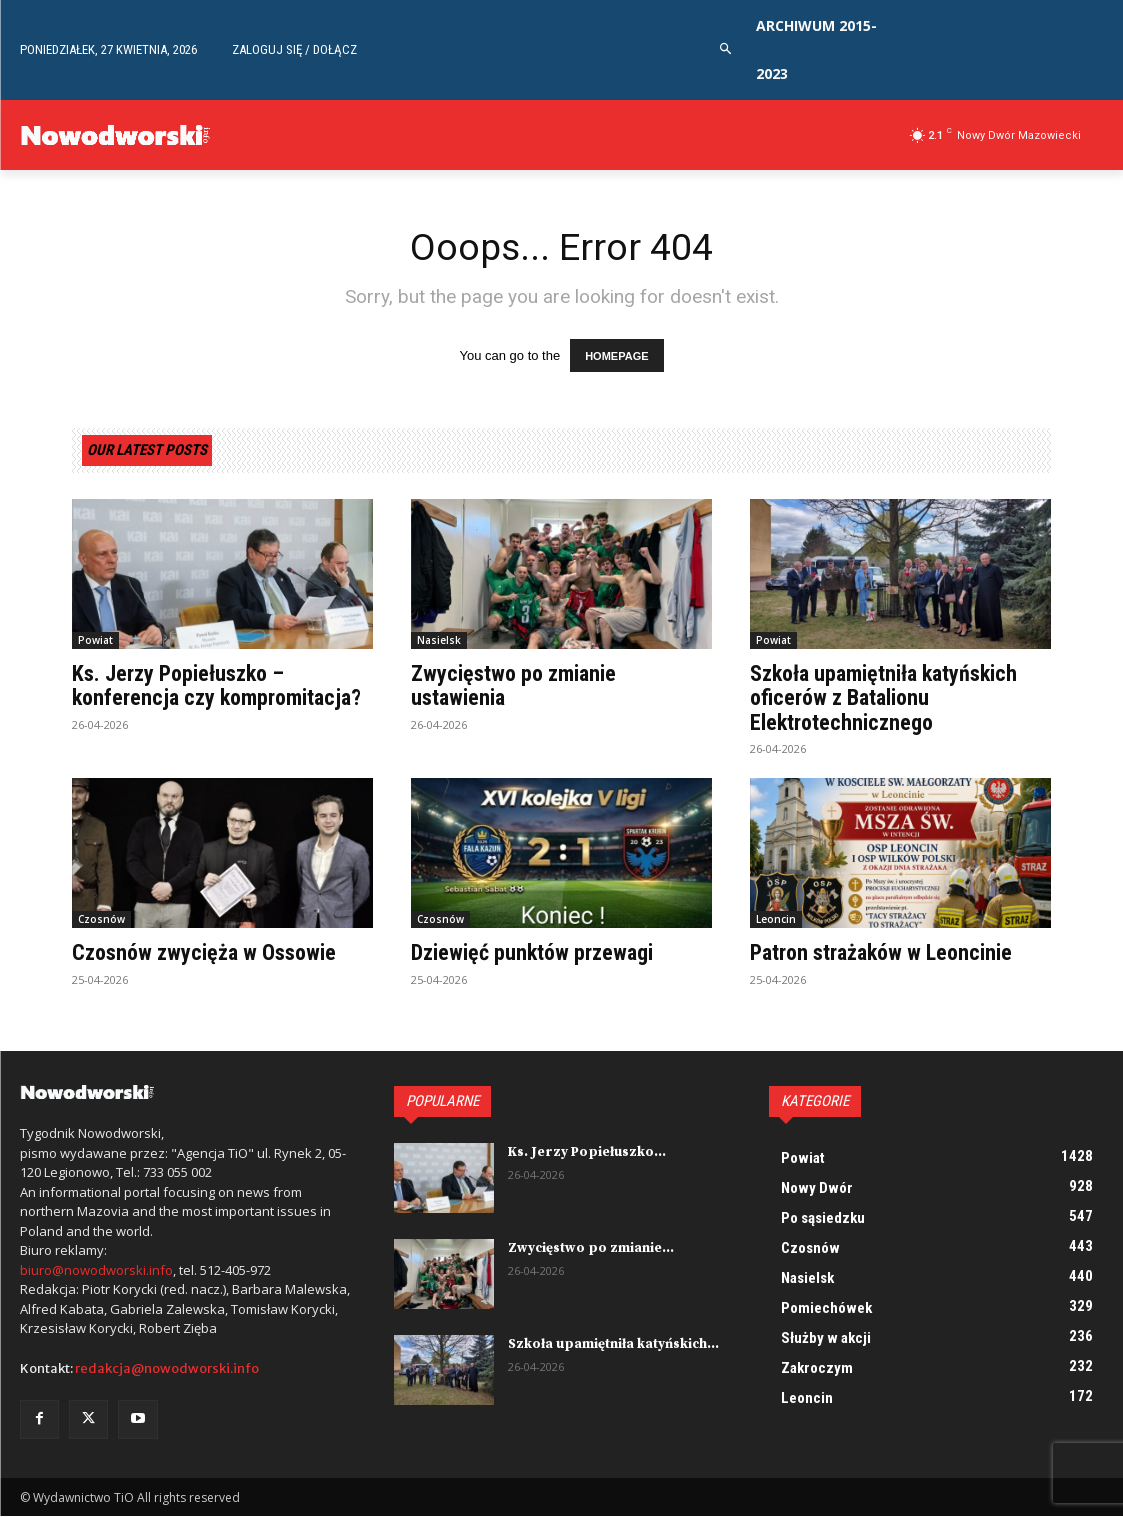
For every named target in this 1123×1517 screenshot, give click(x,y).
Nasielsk (439, 641)
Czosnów (101, 920)
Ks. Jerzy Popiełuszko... (585, 1153)
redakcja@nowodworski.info (167, 1369)
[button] (726, 49)
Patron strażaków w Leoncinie (881, 953)
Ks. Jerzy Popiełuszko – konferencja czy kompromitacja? (216, 686)
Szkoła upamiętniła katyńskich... (612, 1345)
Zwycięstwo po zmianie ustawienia (513, 686)
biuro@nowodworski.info (96, 1270)
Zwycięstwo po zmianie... (589, 1249)
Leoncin (776, 920)
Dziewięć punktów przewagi (532, 953)
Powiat (95, 641)
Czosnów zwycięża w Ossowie (204, 953)
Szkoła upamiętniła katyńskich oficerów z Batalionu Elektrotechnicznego (883, 698)
